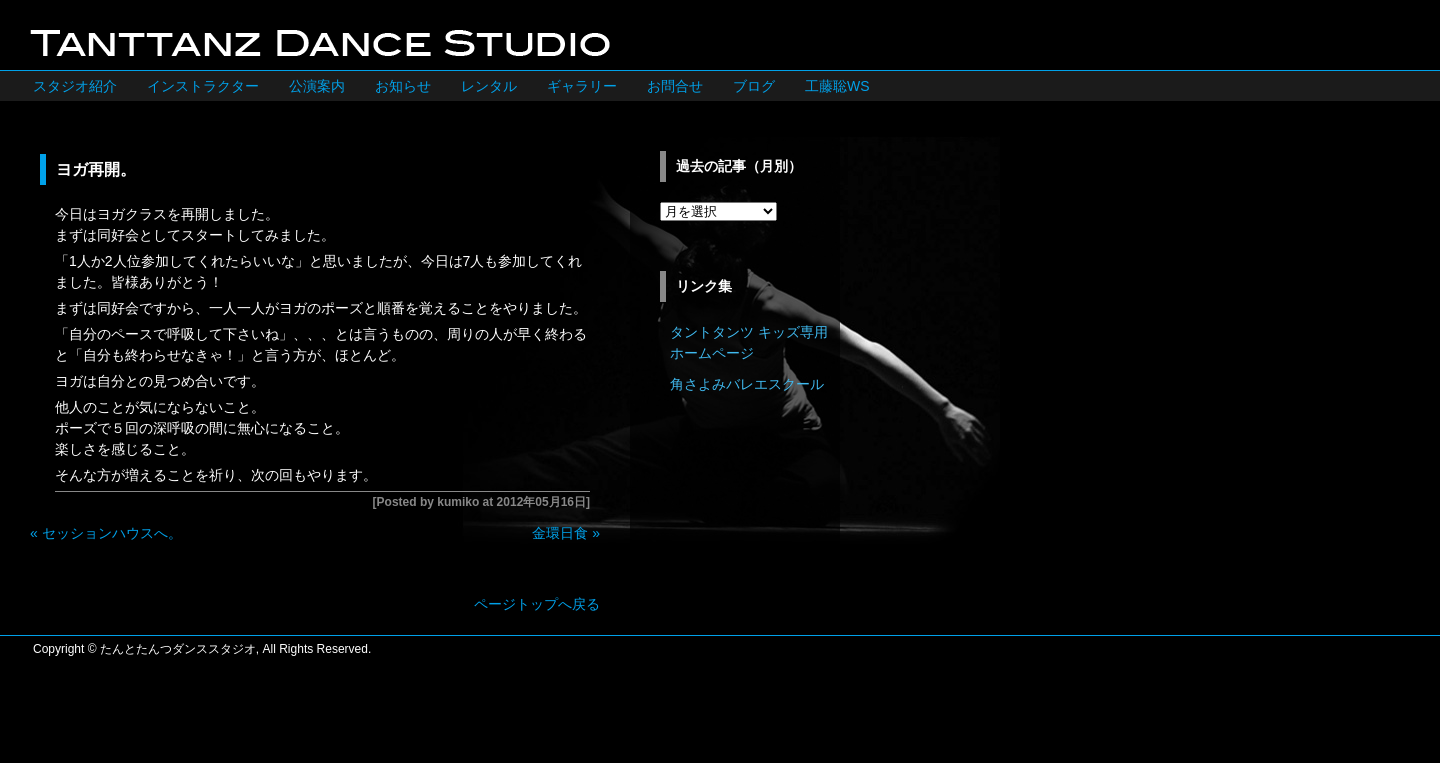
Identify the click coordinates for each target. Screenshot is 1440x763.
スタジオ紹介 (75, 86)
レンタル (489, 86)
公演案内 (317, 86)
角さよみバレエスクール (747, 384)
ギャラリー (582, 86)
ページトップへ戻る (537, 604)
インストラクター (203, 86)
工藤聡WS (837, 86)
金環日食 (560, 533)
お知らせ (403, 86)
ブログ (754, 86)
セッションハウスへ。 (112, 533)
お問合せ (675, 86)
